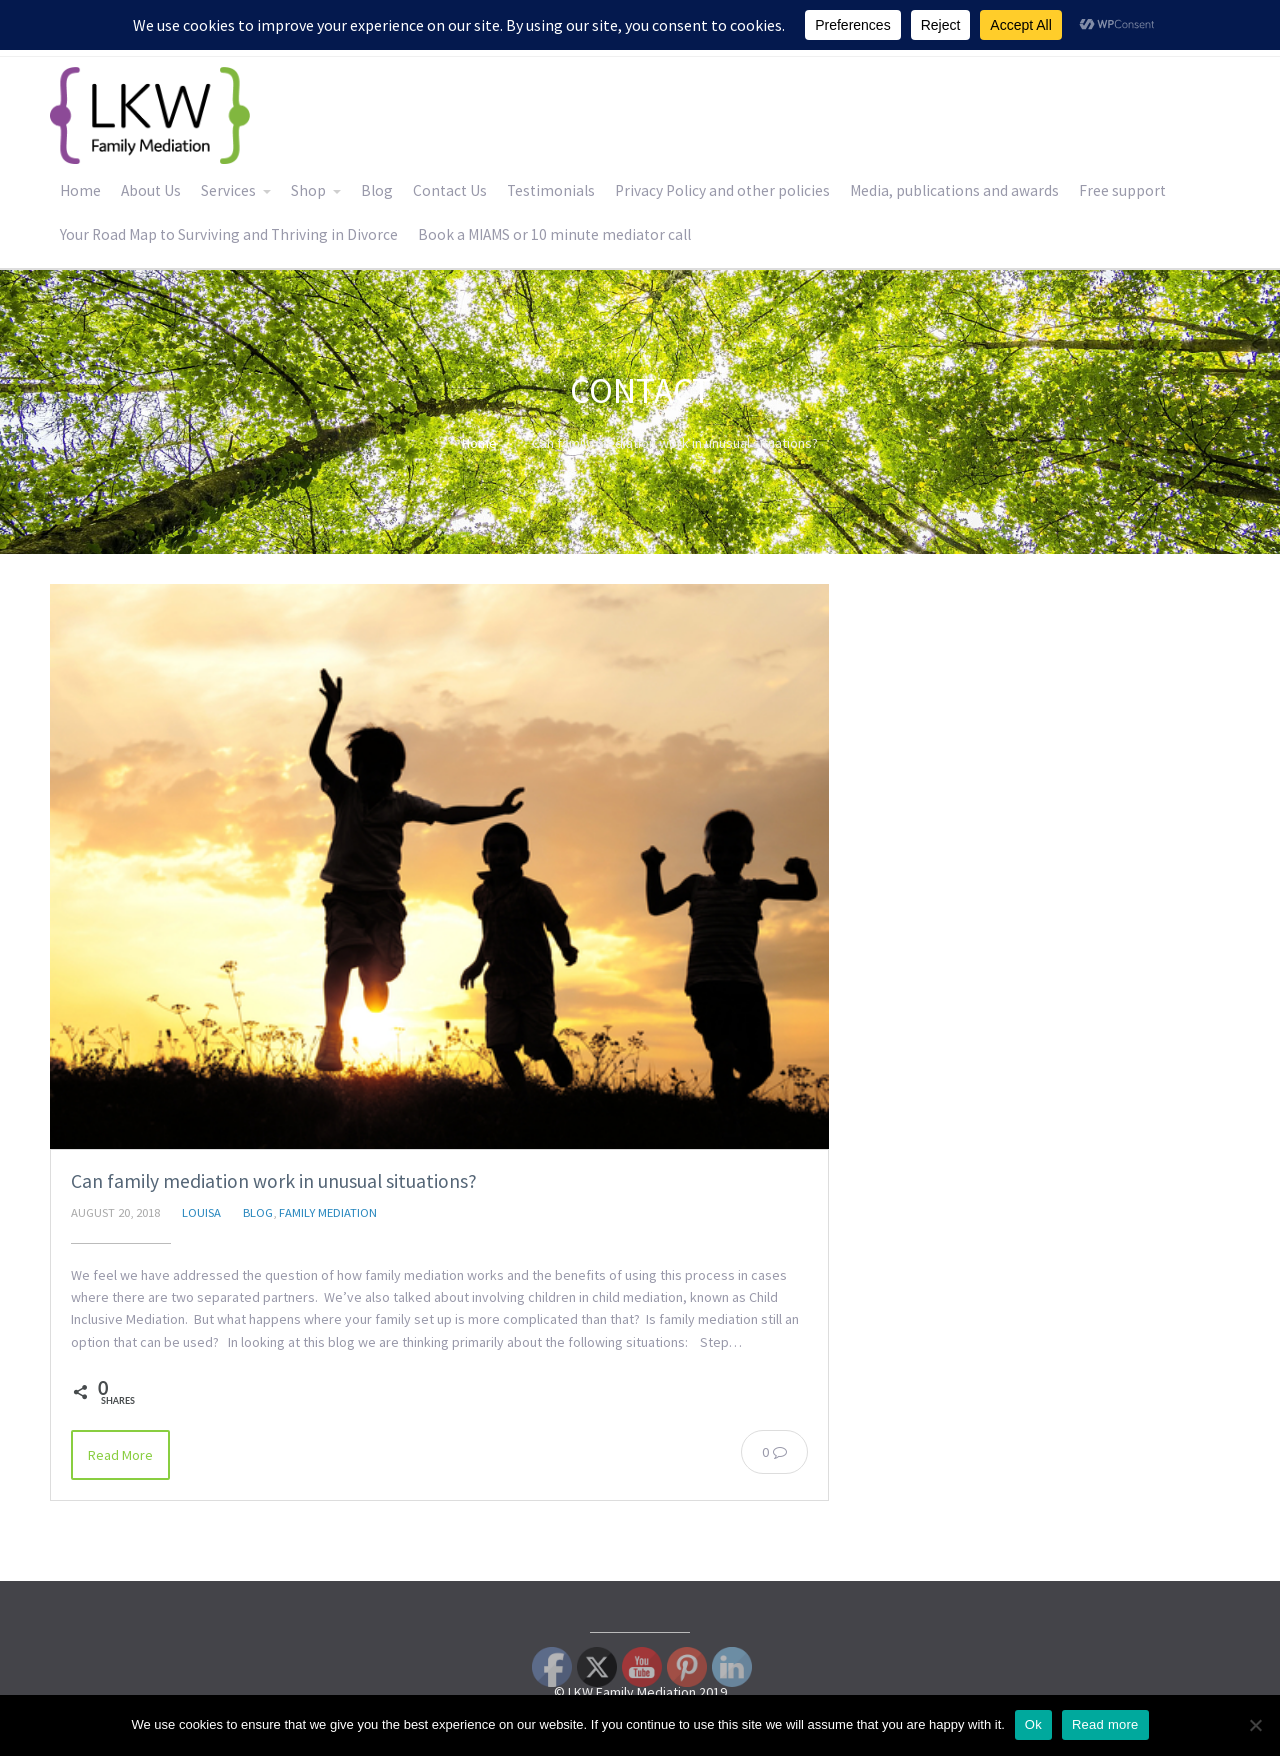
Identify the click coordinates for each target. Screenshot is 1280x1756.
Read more (1105, 1724)
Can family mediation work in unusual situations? (274, 1181)
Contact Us (450, 190)
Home (80, 190)
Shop (308, 190)
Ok (1033, 1724)
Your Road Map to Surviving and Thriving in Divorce (229, 234)
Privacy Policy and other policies (722, 190)
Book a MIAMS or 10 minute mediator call (554, 234)
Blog (377, 190)
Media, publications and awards (954, 190)
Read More (120, 1455)
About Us (151, 190)
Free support (1122, 190)
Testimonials (551, 190)
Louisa (201, 1212)
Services (228, 190)
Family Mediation (328, 1212)
